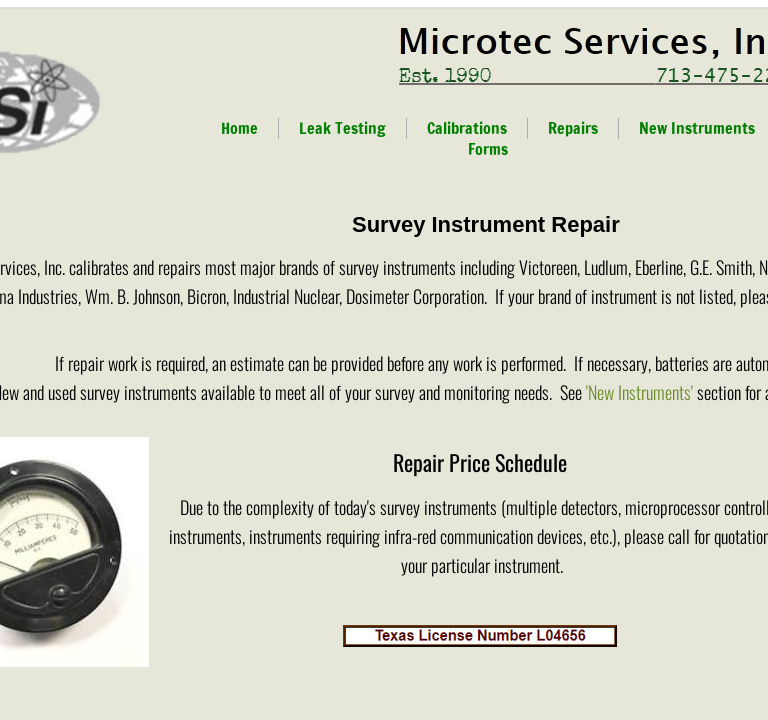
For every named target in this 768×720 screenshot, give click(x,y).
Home (239, 128)
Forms (488, 149)
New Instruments (697, 128)
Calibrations (467, 128)
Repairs (573, 128)
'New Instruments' (639, 392)
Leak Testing (342, 128)
